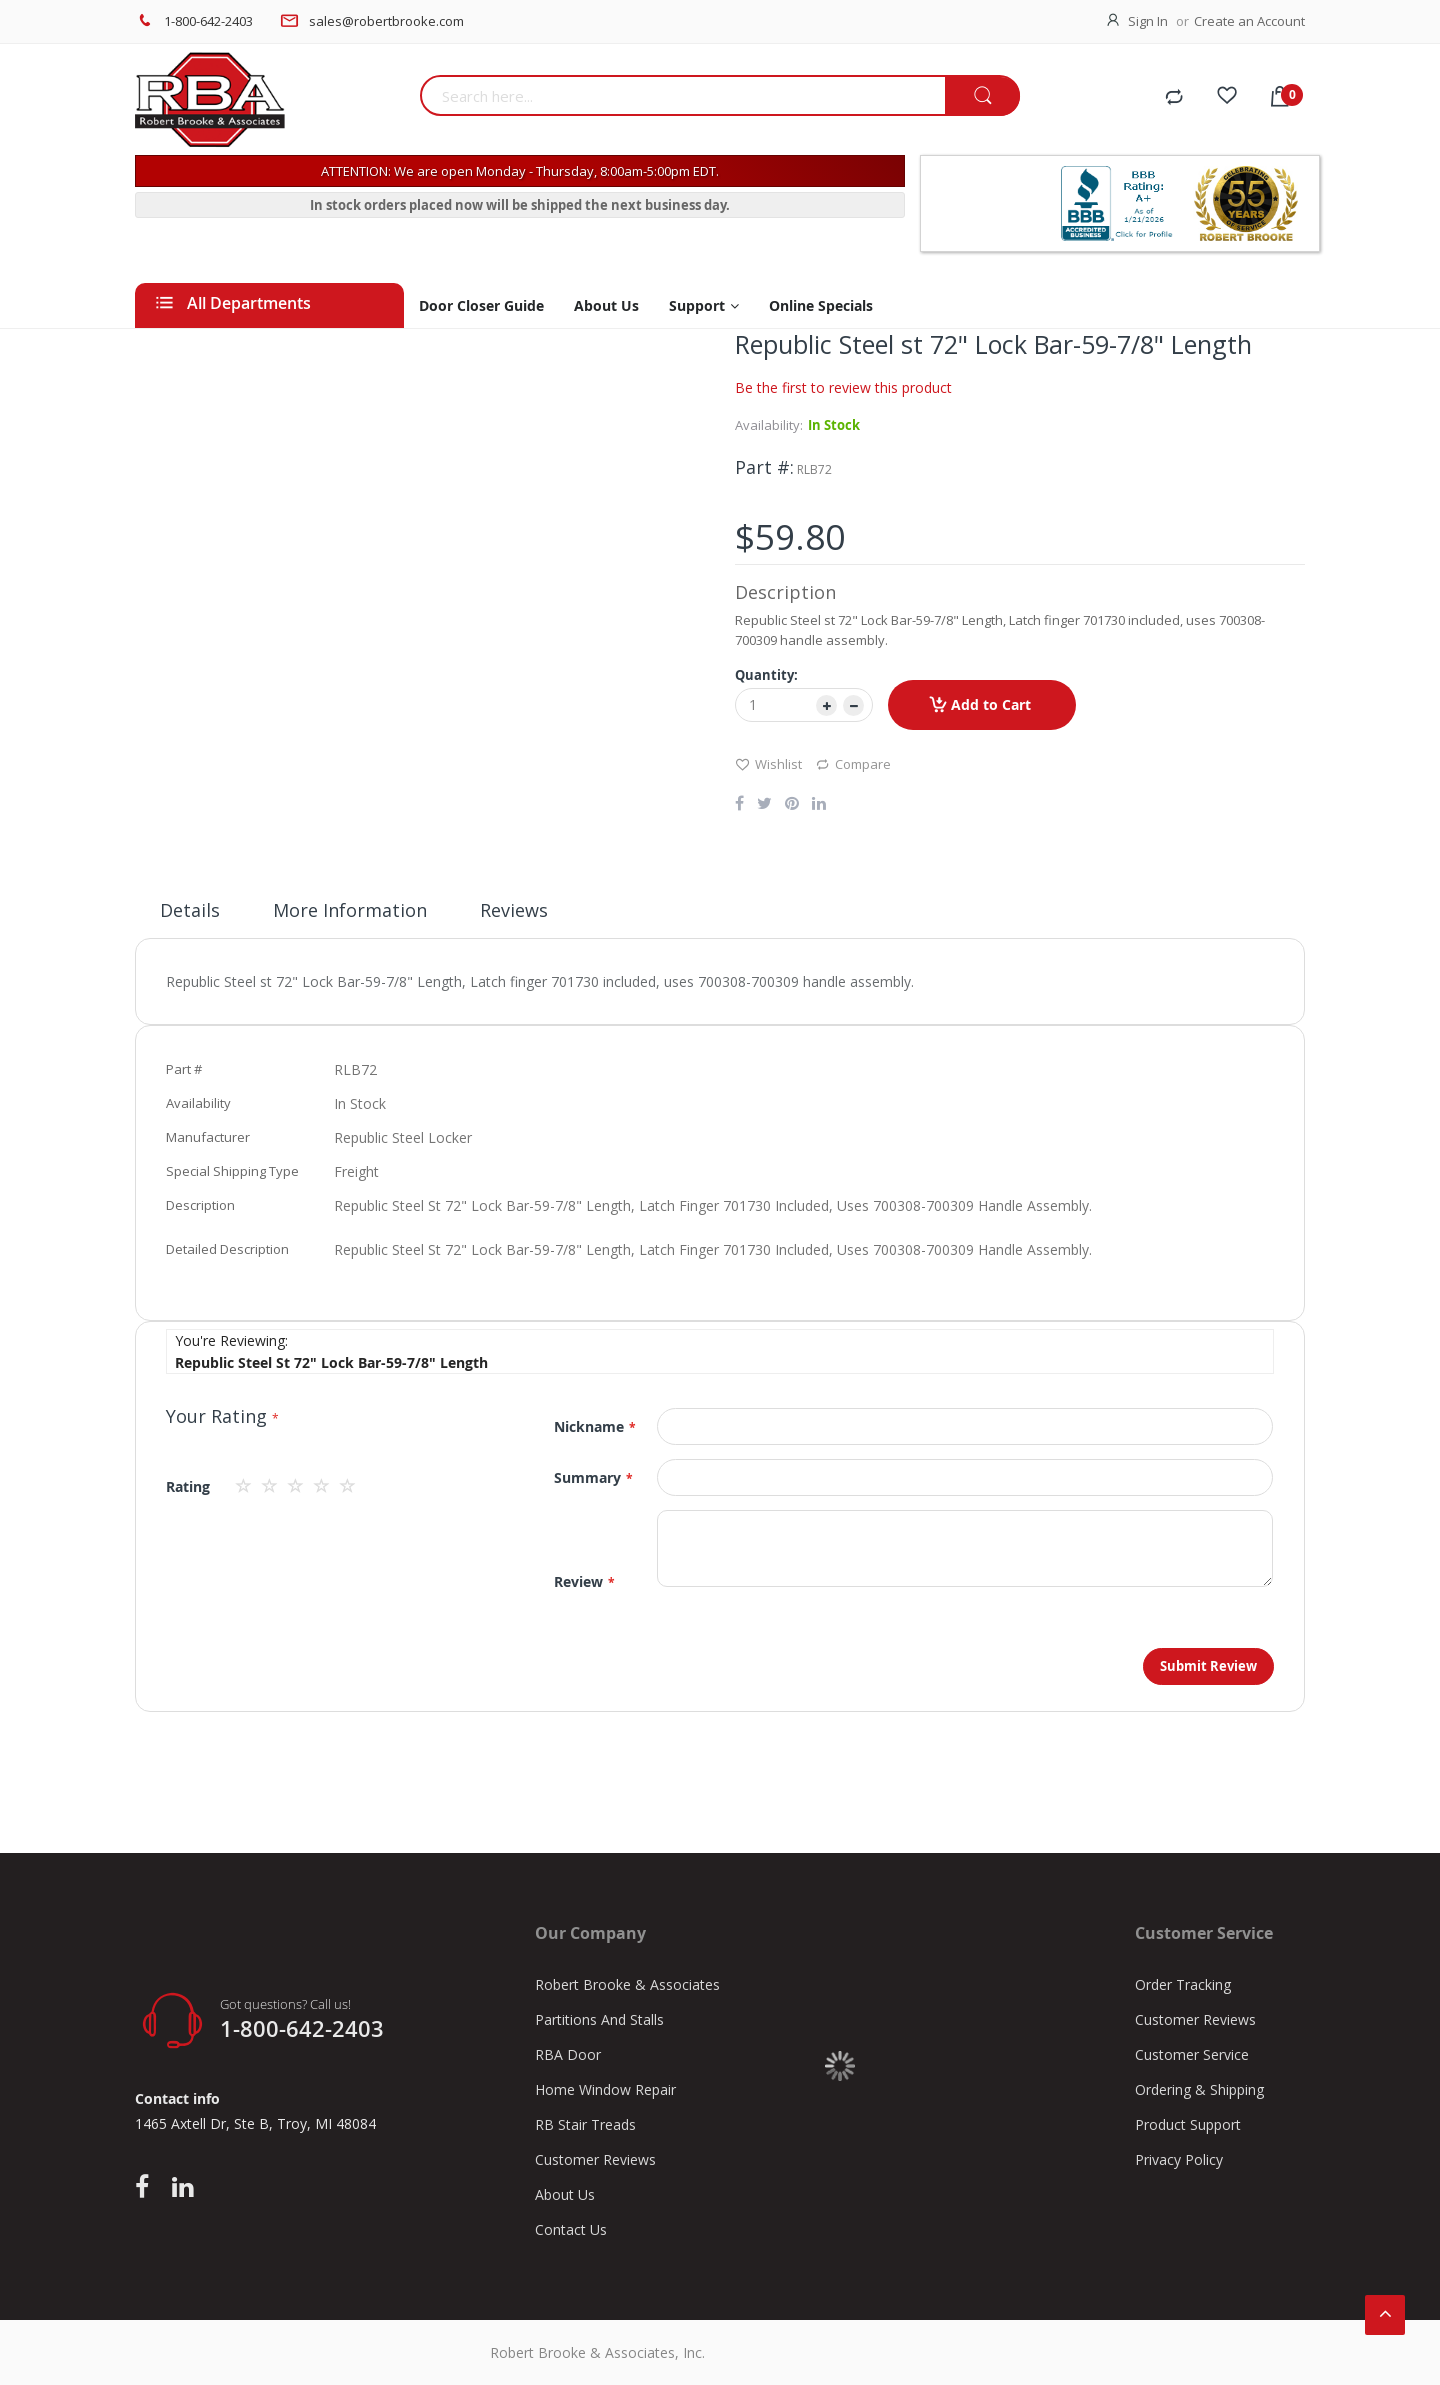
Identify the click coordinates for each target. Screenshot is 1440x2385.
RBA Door (568, 2054)
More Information (350, 910)
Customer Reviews (595, 2159)
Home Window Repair (605, 2089)
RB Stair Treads (585, 2124)
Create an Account (1249, 21)
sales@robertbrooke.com (386, 21)
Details (190, 910)
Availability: (769, 425)
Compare (853, 763)
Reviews (514, 910)
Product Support (1188, 2124)
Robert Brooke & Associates (627, 1984)
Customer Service (1192, 2054)
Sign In (1148, 21)
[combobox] (682, 95)
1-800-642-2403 (208, 21)
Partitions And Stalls (599, 2019)
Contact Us (571, 2229)
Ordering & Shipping (1199, 2089)
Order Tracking (1183, 1984)
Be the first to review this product (843, 387)
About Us (565, 2194)
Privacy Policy (1179, 2159)
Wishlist (768, 763)
